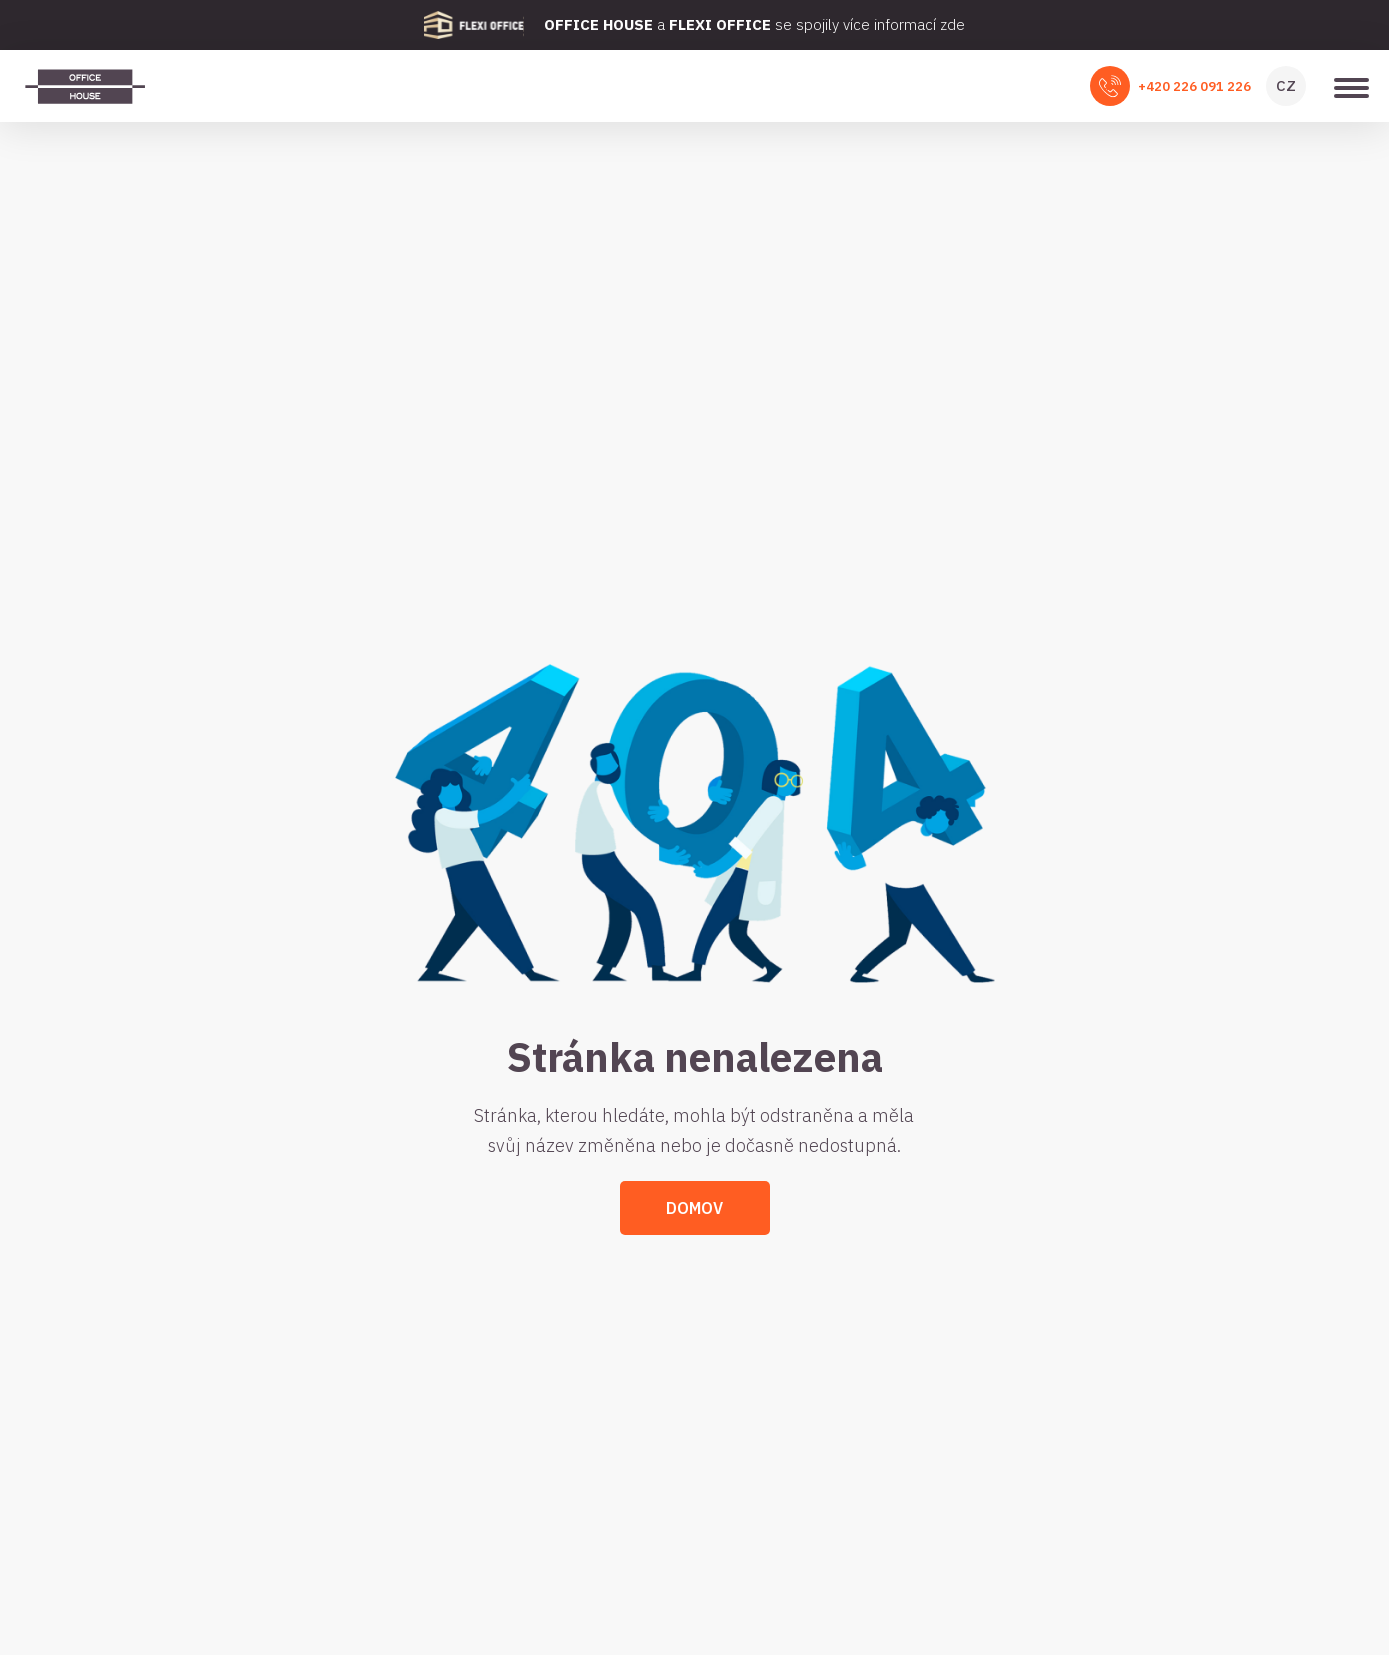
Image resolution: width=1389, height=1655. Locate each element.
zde (952, 24)
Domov (694, 1208)
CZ (1286, 85)
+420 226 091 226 (1194, 86)
